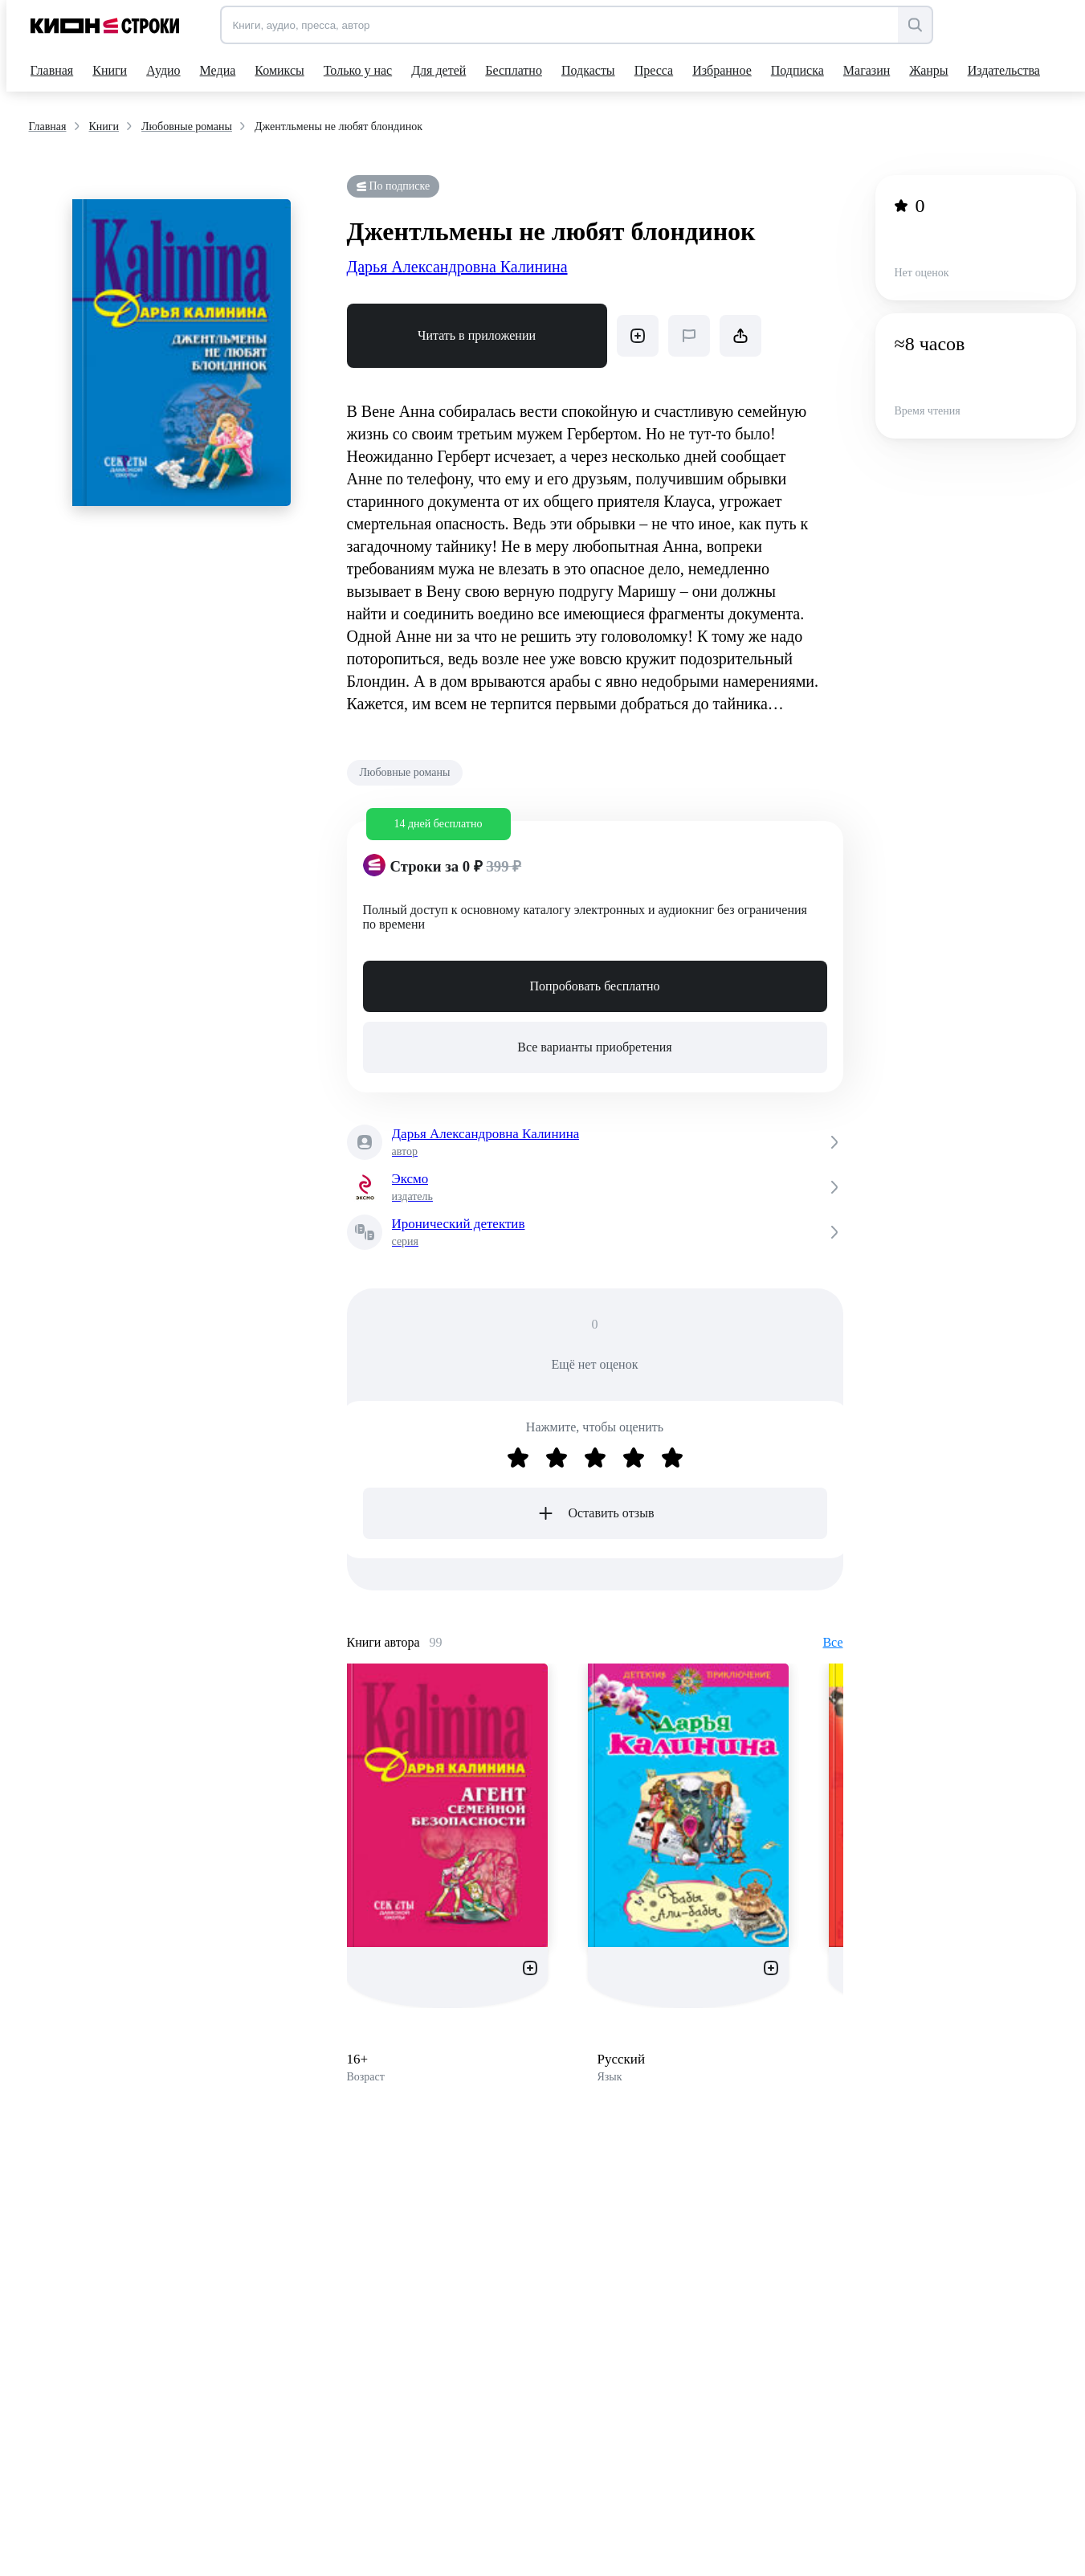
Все (832, 1642)
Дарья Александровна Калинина (457, 267)
